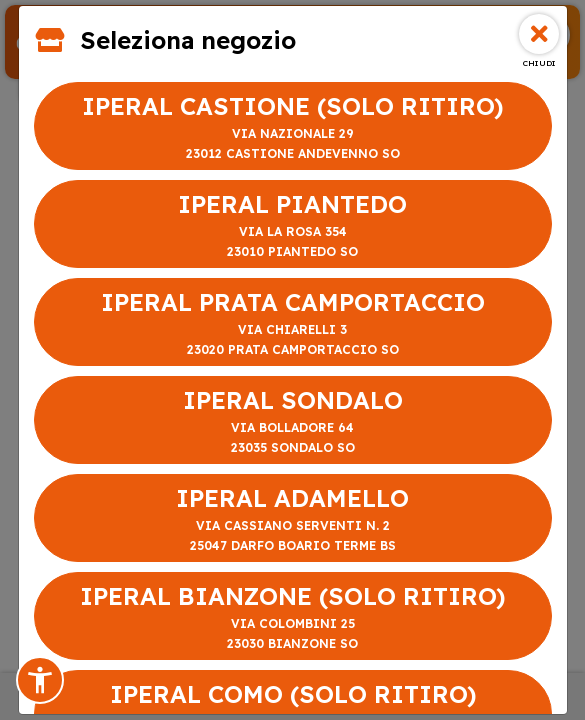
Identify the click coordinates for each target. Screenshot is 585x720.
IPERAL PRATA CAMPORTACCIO (293, 323)
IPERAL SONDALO (293, 421)
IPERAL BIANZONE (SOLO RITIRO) (293, 617)
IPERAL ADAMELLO (293, 519)
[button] (40, 680)
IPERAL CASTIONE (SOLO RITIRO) (293, 127)
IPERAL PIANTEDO (293, 225)
